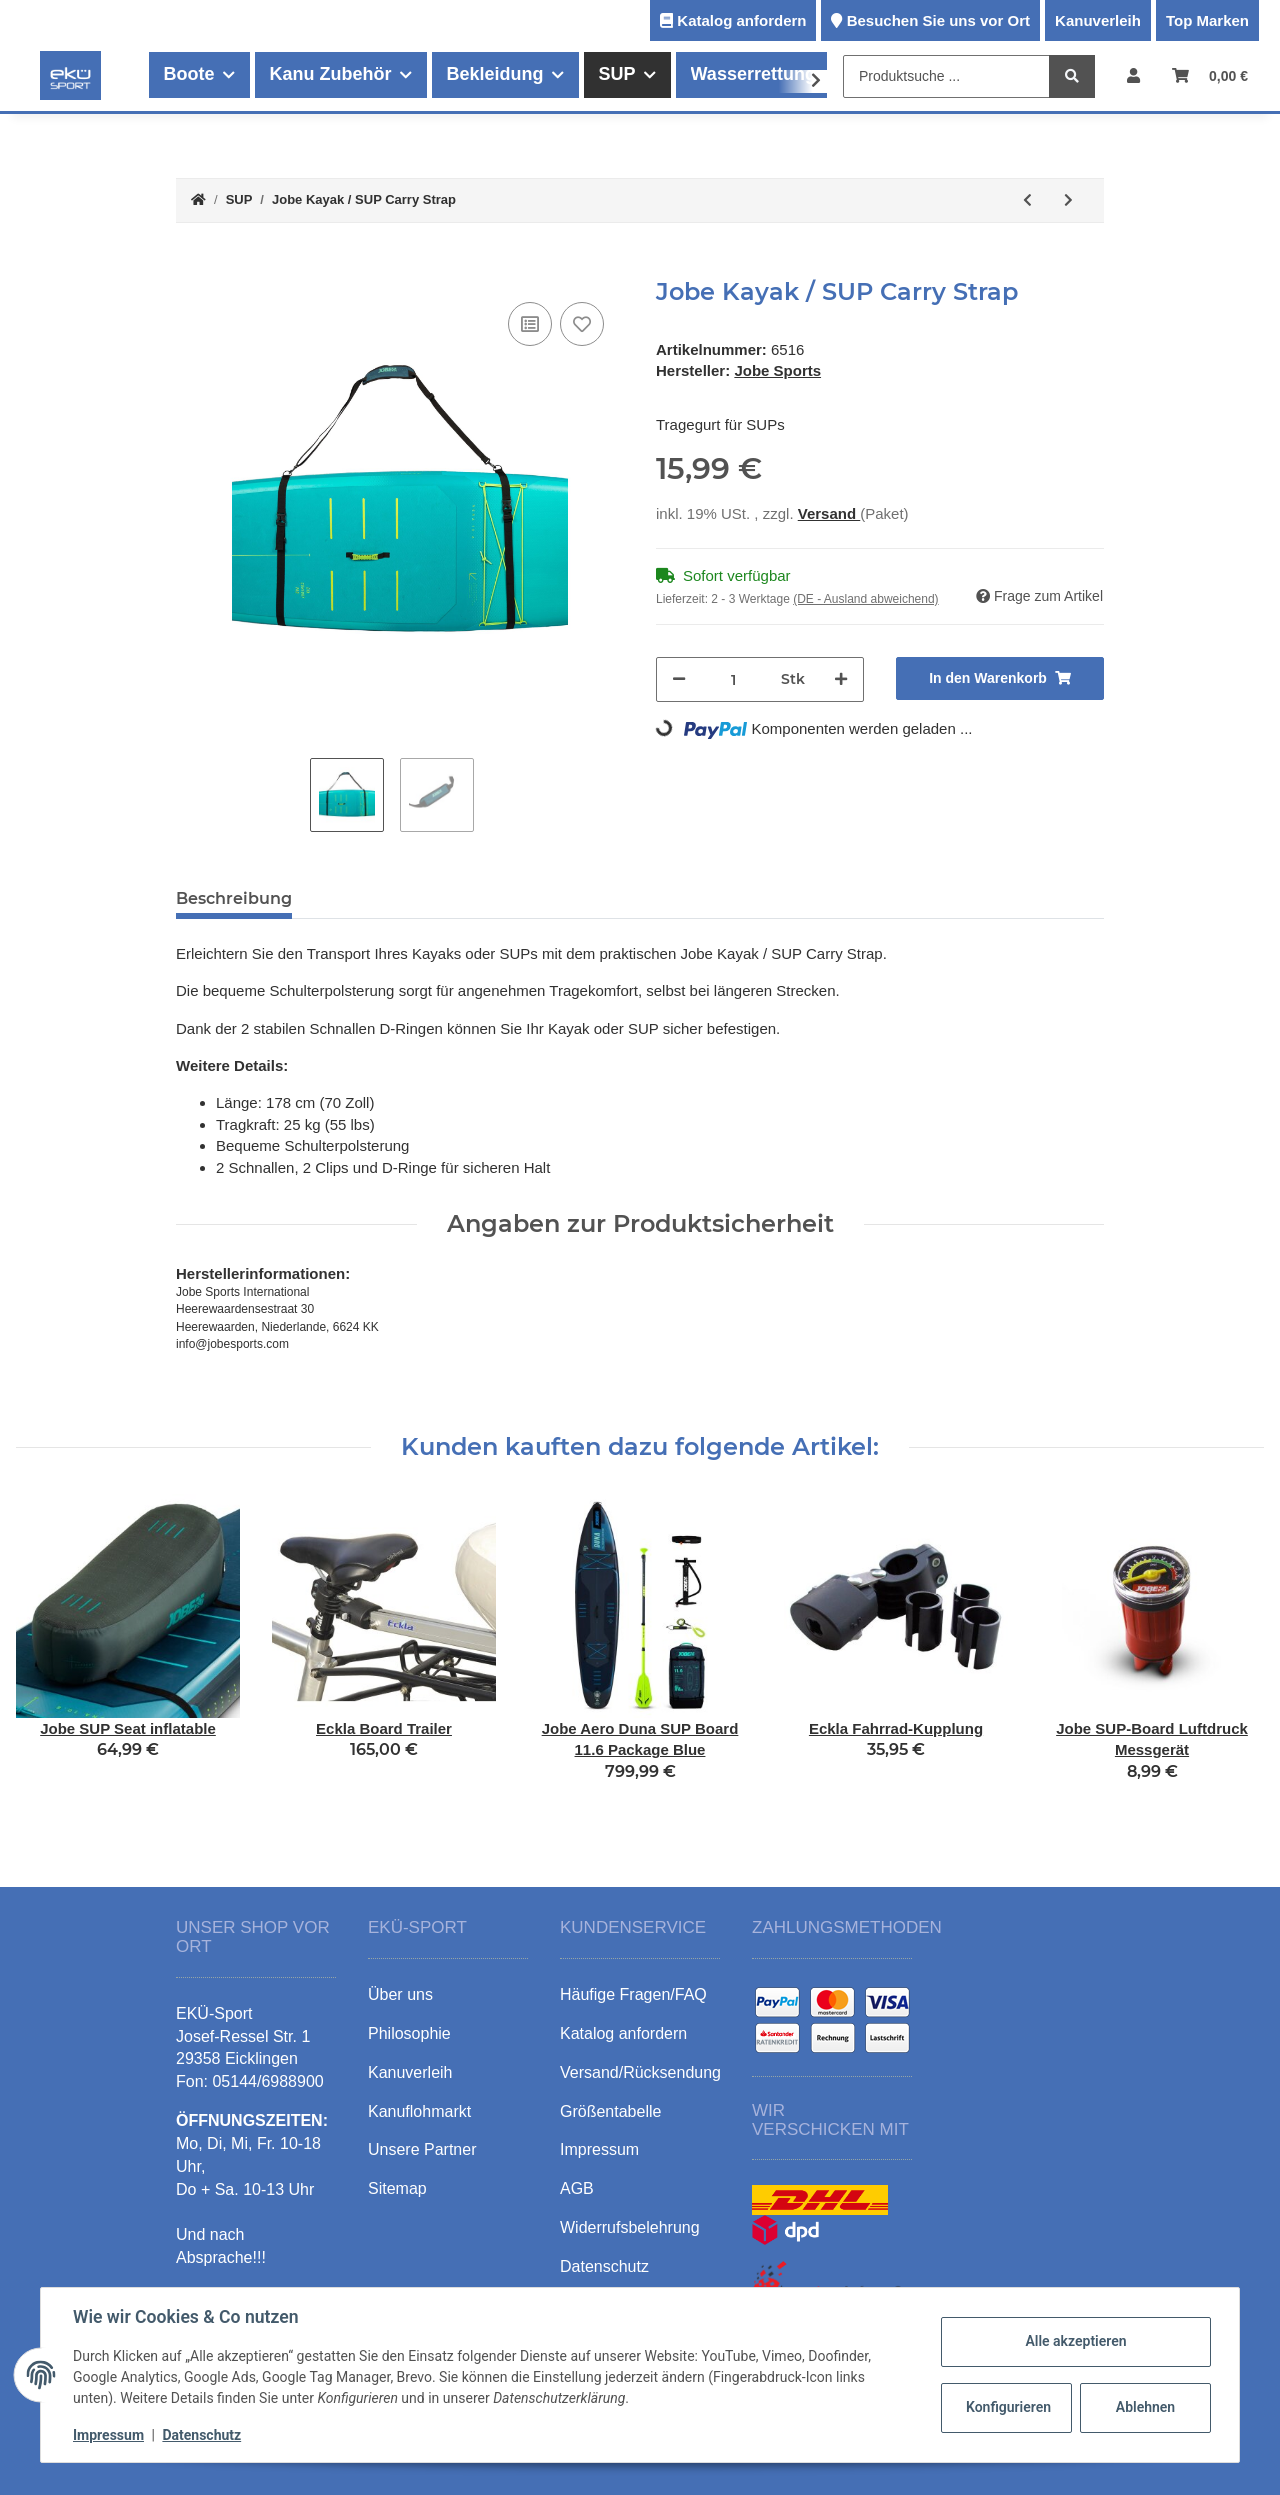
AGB (577, 2188)
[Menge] (733, 679)
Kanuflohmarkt (419, 2111)
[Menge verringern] (679, 679)
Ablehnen (1145, 2407)
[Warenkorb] (1210, 75)
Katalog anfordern (741, 20)
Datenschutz (201, 2435)
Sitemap (397, 2188)
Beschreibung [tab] (234, 898)
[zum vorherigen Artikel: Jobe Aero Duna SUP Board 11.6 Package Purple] (1027, 200)
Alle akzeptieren (1075, 2341)
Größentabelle (610, 2111)
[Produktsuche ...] (946, 76)
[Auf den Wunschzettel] (582, 324)
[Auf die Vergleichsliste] (530, 324)
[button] (1133, 75)
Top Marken (1207, 20)
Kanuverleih (1098, 20)
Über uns (400, 1994)
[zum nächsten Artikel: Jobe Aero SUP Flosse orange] (1068, 200)
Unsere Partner (422, 2149)
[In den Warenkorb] (192, 267)
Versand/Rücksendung (640, 2072)
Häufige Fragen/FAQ (633, 1994)
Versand (829, 513)
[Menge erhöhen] (841, 679)
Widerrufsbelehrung (630, 2227)
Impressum (108, 2435)
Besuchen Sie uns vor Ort (938, 20)
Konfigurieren (1008, 2407)
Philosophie (409, 2033)
